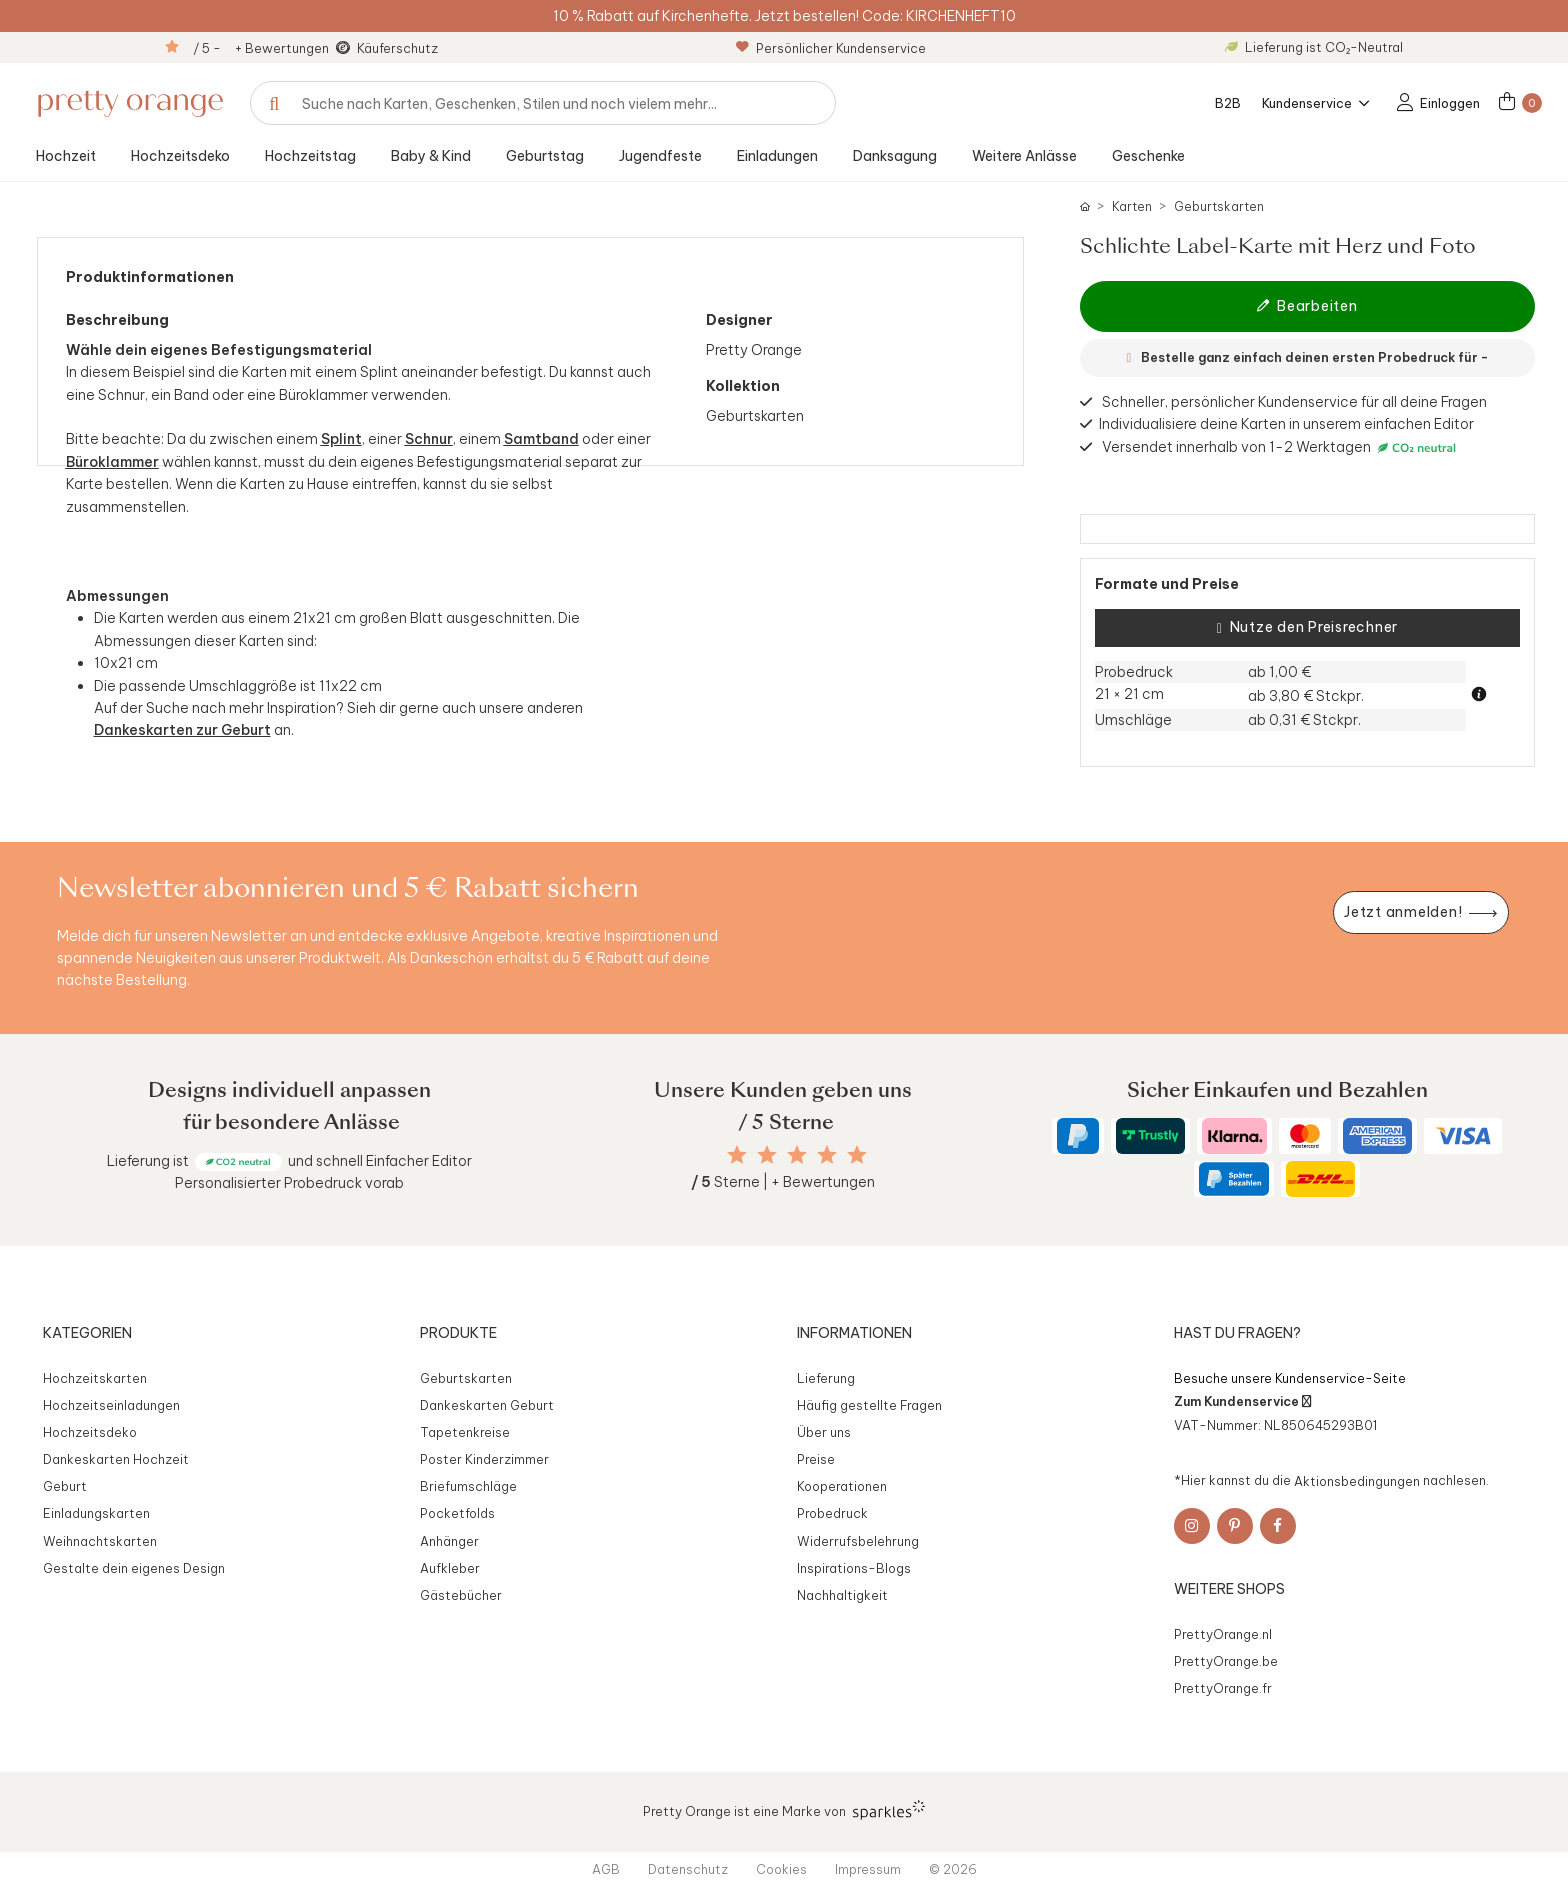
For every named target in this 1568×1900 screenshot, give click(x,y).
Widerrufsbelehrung (858, 1541)
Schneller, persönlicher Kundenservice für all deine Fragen (1294, 402)
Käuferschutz (397, 48)
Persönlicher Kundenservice (831, 48)
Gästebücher (461, 1595)
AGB (606, 1869)
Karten (1132, 206)
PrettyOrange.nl (1223, 1634)
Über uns (824, 1432)
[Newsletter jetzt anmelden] (1421, 912)
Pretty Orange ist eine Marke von (784, 1810)
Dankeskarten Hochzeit (116, 1459)
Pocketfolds (457, 1513)
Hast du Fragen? (1237, 1333)
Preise (816, 1459)
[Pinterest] (1235, 1526)
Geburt (65, 1486)
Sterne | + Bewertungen (783, 1182)
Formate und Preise (1167, 584)
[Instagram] (1192, 1526)
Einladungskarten (96, 1513)
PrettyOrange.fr (1223, 1688)
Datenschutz (688, 1869)
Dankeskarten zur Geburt (182, 730)
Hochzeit (66, 156)
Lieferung (826, 1378)
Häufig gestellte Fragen (869, 1405)
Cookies (781, 1869)
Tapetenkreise (465, 1432)
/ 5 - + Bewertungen (261, 48)
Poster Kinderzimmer (484, 1459)
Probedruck (832, 1513)
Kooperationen (842, 1486)
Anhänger (449, 1541)
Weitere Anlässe (1024, 156)
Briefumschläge (468, 1486)
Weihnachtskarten (100, 1541)
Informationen (854, 1333)
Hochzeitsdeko (180, 156)
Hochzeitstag (310, 156)
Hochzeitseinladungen (111, 1405)
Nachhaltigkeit (842, 1595)
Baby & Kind (431, 156)
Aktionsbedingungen (1357, 1480)
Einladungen (777, 156)
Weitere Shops (1229, 1589)
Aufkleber (450, 1568)
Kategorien (87, 1333)
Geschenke (1148, 156)
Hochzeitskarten (95, 1378)
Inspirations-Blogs (854, 1568)
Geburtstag (545, 156)
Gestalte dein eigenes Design (134, 1568)
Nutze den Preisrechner (1307, 628)
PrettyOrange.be (1226, 1661)
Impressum (868, 1869)
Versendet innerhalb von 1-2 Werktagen (1281, 447)
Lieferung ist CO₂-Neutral (1314, 47)
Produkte (458, 1333)
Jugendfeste (660, 156)
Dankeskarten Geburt (487, 1405)
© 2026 (953, 1869)
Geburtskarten (1219, 206)
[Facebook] (1278, 1526)
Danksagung (895, 156)
